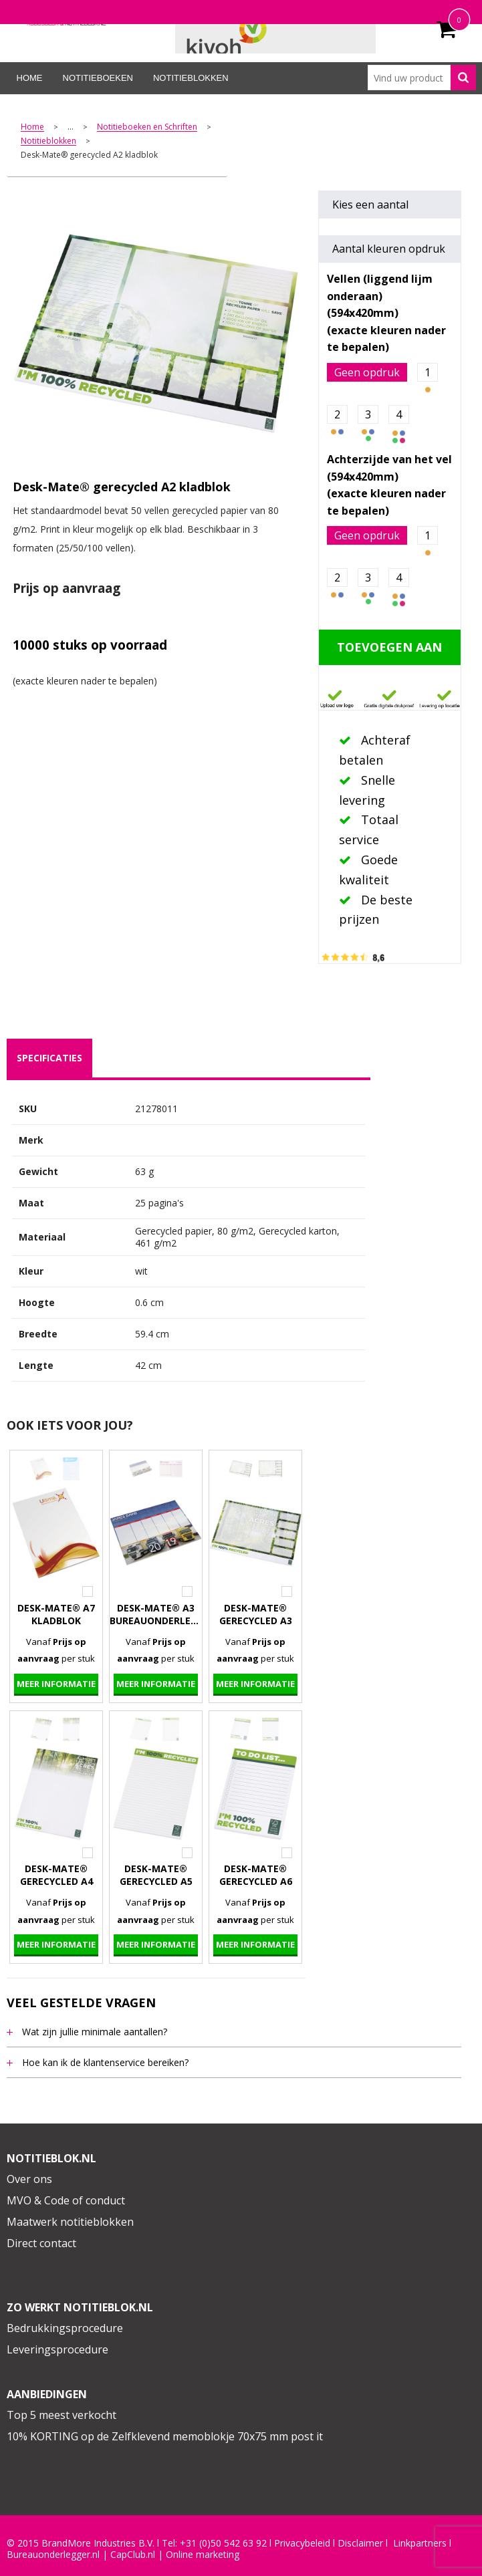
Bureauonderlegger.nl (53, 2554)
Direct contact (41, 2243)
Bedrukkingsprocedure (65, 2328)
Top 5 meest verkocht (61, 2415)
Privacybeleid (302, 2543)
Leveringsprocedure (57, 2349)
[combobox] (421, 77)
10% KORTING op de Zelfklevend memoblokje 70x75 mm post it (165, 2436)
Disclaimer (360, 2543)
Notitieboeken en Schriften (147, 127)
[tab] (49, 1058)
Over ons (29, 2179)
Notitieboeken (98, 78)
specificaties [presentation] (49, 1057)
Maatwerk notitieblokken (70, 2221)
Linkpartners (420, 2543)
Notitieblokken (191, 78)
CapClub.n (131, 2554)
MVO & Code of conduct (66, 2200)
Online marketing (202, 2554)
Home (30, 78)
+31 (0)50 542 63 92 (223, 2543)
